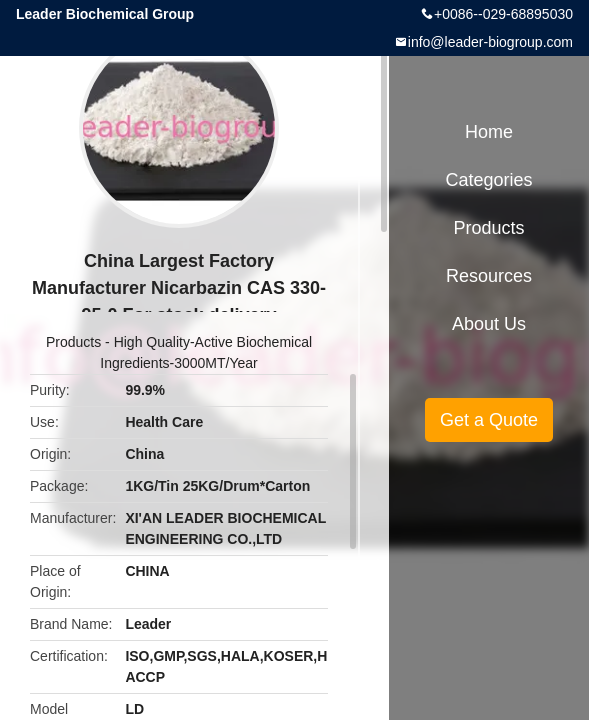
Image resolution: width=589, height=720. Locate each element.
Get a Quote (489, 420)
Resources (489, 276)
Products (73, 342)
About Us (489, 324)
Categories (488, 180)
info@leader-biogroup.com (490, 42)
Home (489, 132)
